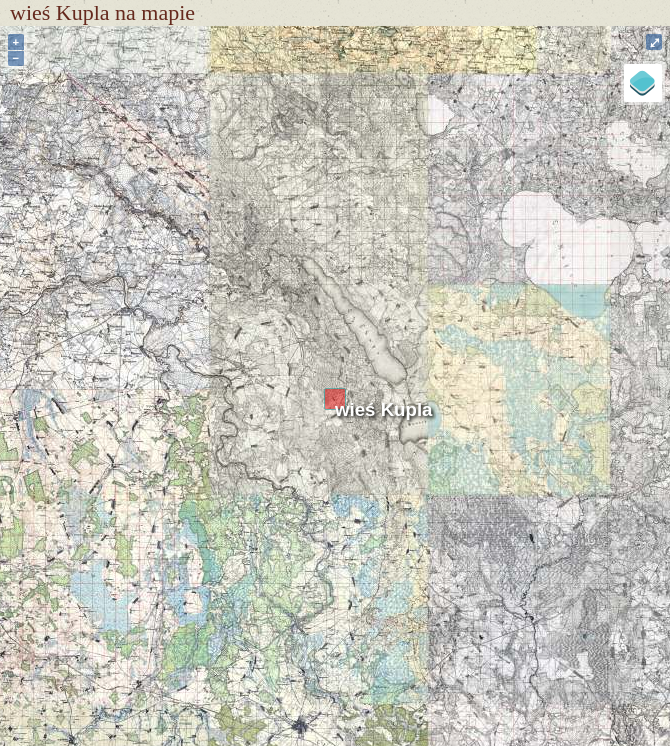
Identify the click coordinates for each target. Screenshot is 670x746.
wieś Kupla (383, 409)
